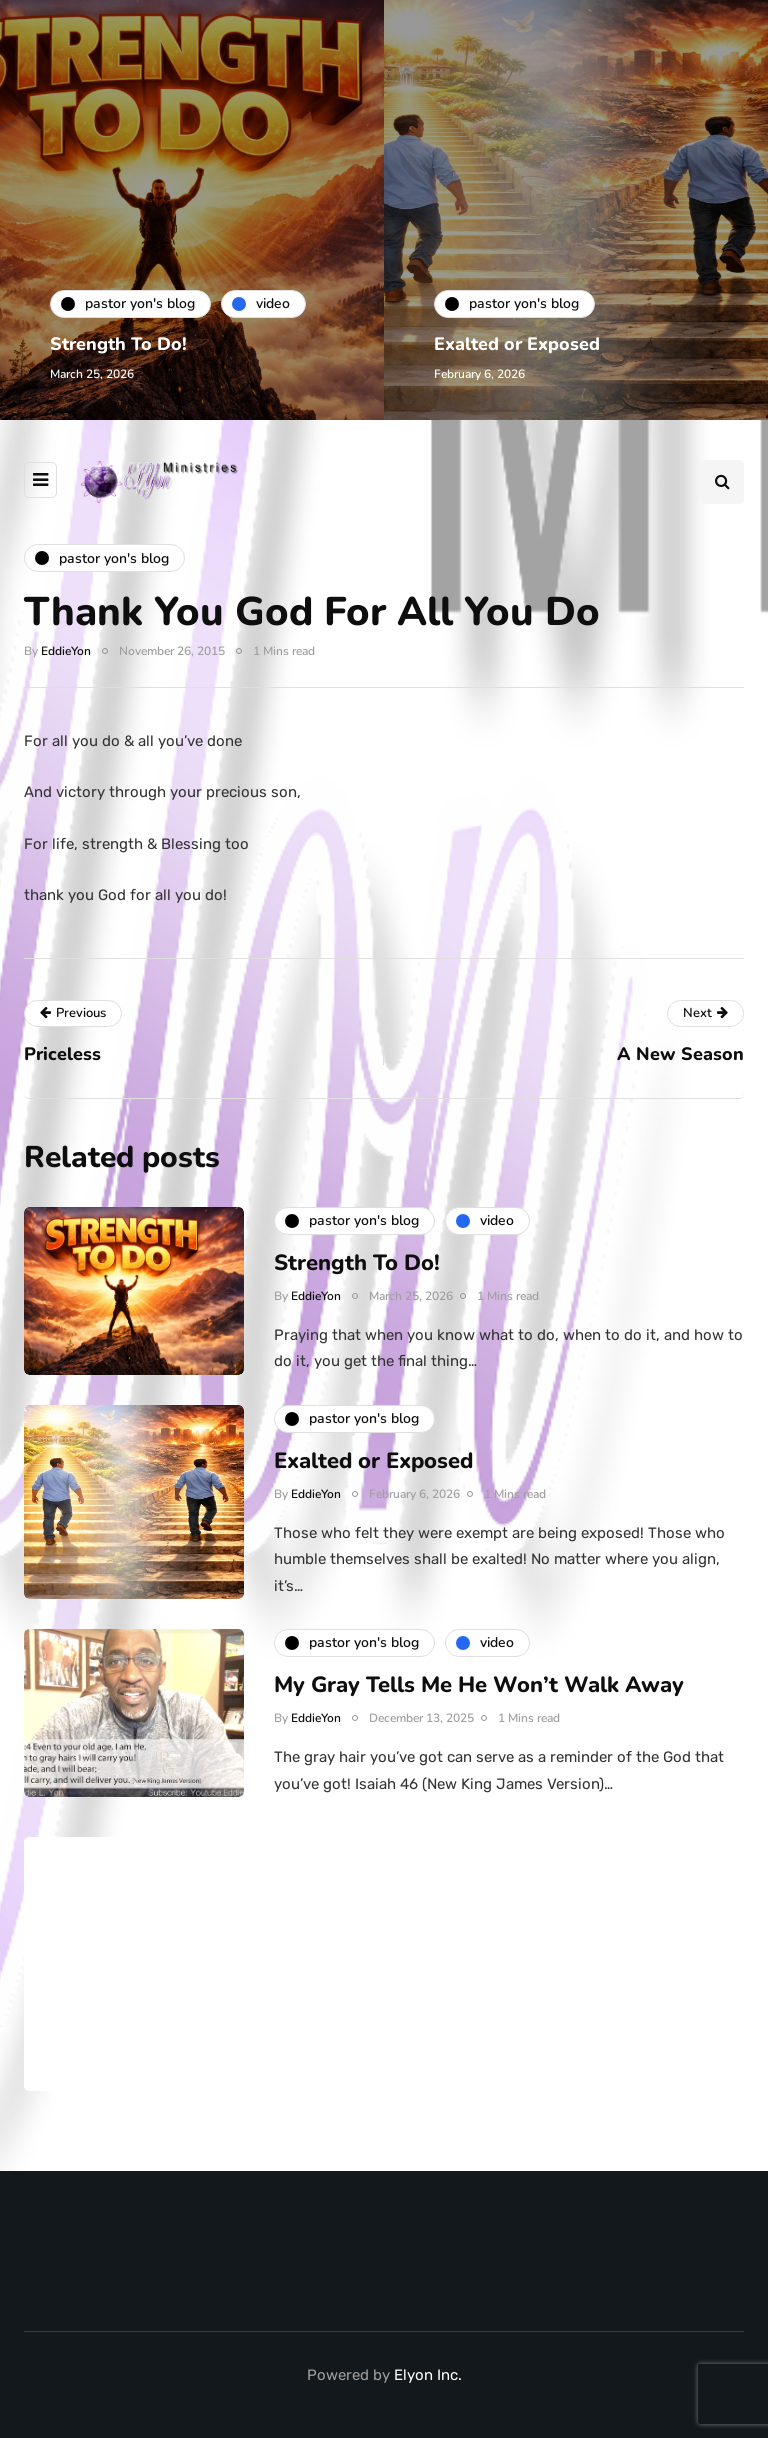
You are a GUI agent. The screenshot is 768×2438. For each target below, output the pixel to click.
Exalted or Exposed (517, 344)
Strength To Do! (118, 344)
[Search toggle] (722, 482)
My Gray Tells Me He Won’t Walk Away (479, 1695)
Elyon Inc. (428, 2375)
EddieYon (66, 651)
